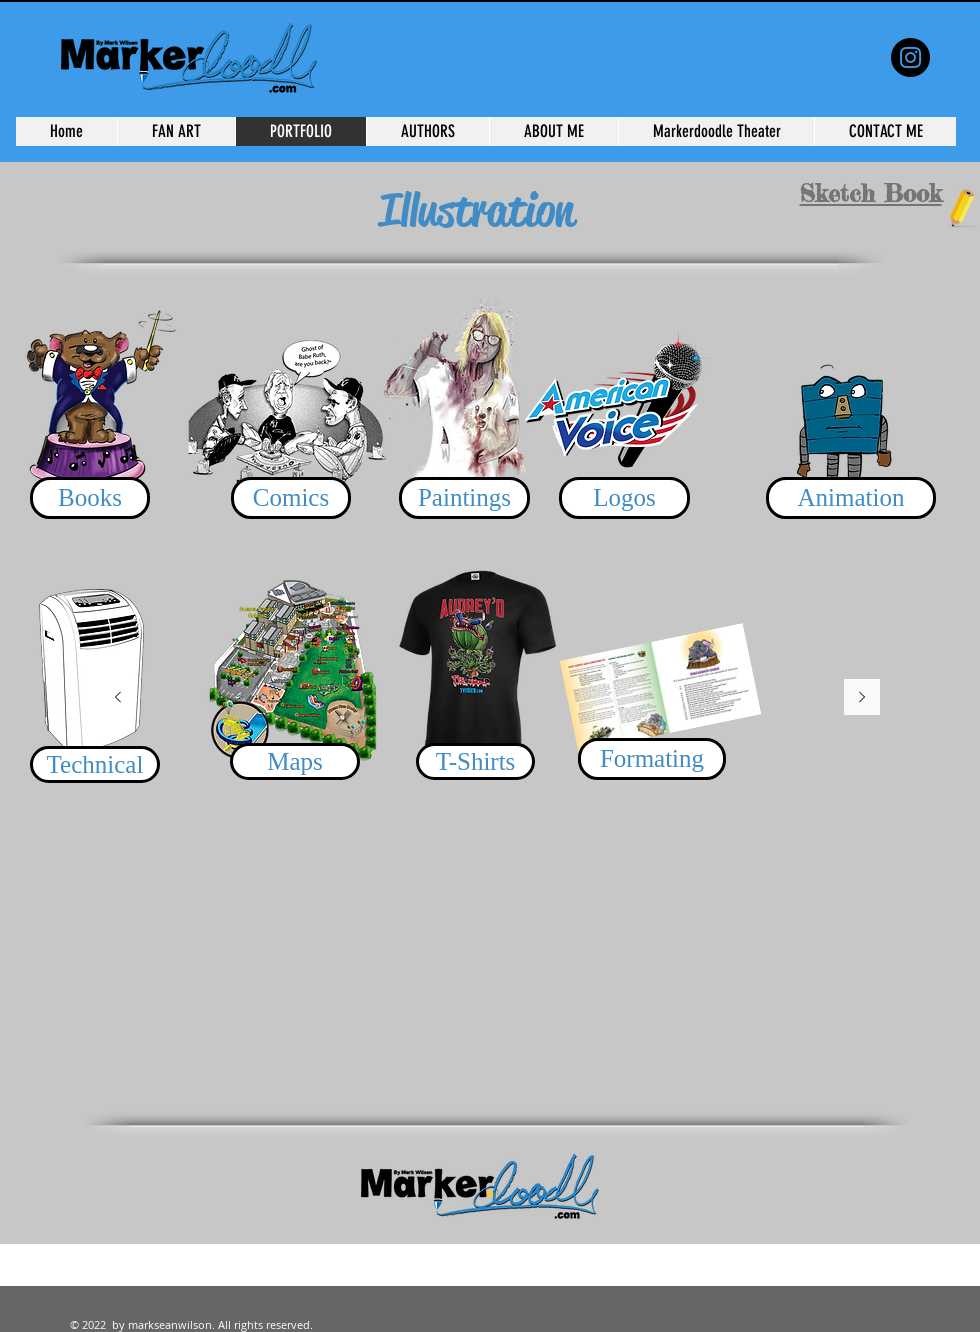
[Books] (90, 498)
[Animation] (851, 498)
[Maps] (295, 761)
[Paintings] (464, 498)
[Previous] (118, 698)
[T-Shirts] (475, 761)
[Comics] (291, 498)
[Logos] (624, 498)
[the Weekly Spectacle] (910, 57)
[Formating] (652, 759)
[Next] (862, 698)
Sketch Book (871, 193)
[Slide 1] (490, 1194)
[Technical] (95, 764)
